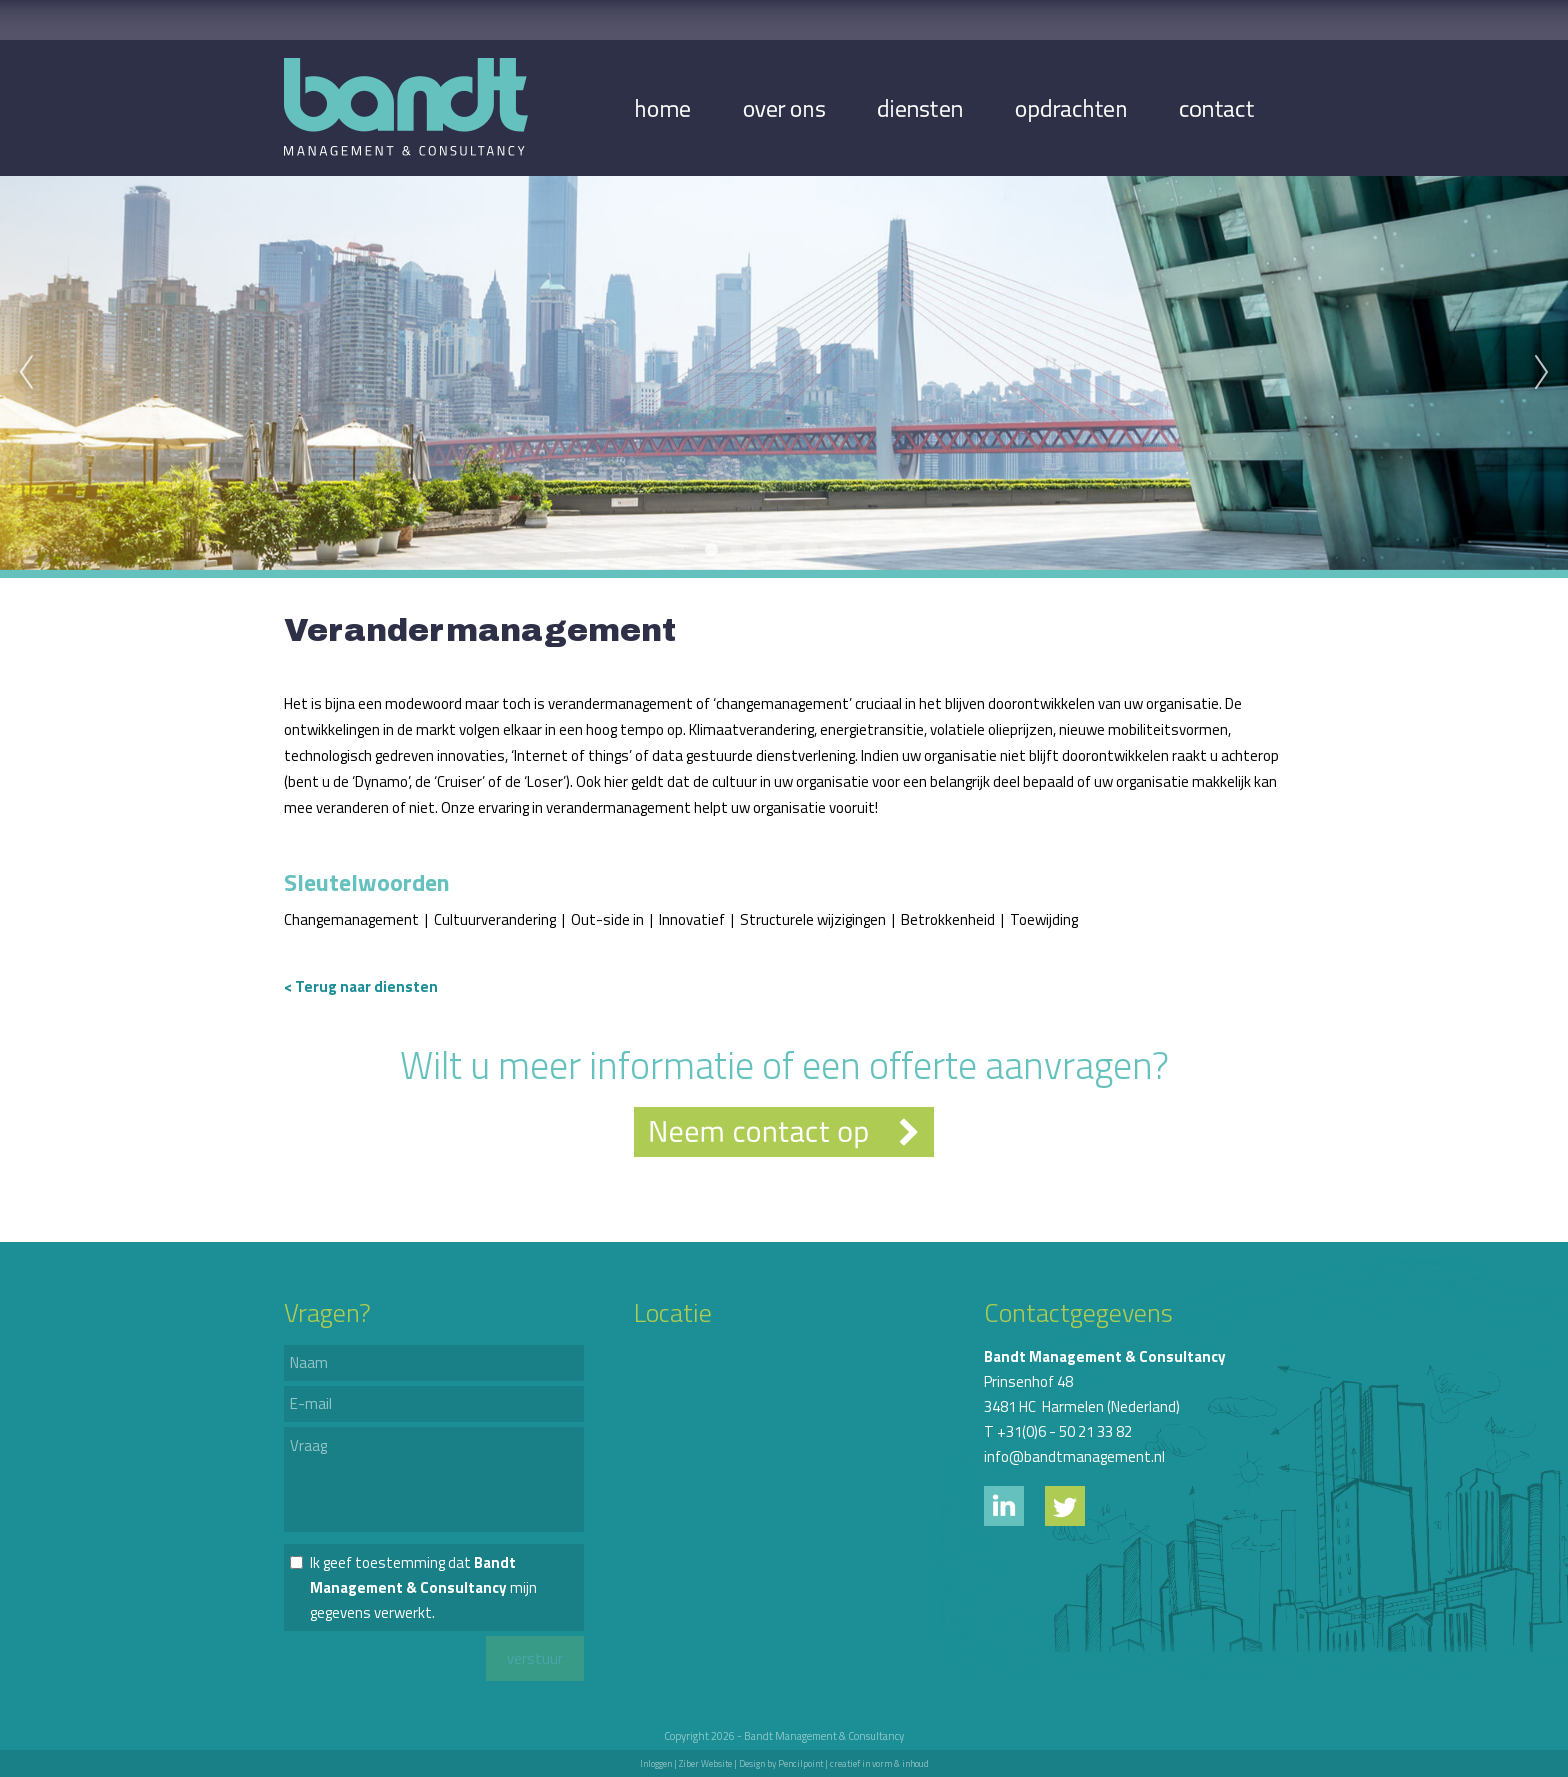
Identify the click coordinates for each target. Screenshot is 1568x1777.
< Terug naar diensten (361, 986)
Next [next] (1542, 373)
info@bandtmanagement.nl (1074, 1456)
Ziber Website (705, 1763)
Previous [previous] (26, 373)
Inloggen (656, 1763)
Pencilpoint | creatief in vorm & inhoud (853, 1763)
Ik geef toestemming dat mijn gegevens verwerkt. (423, 1587)
